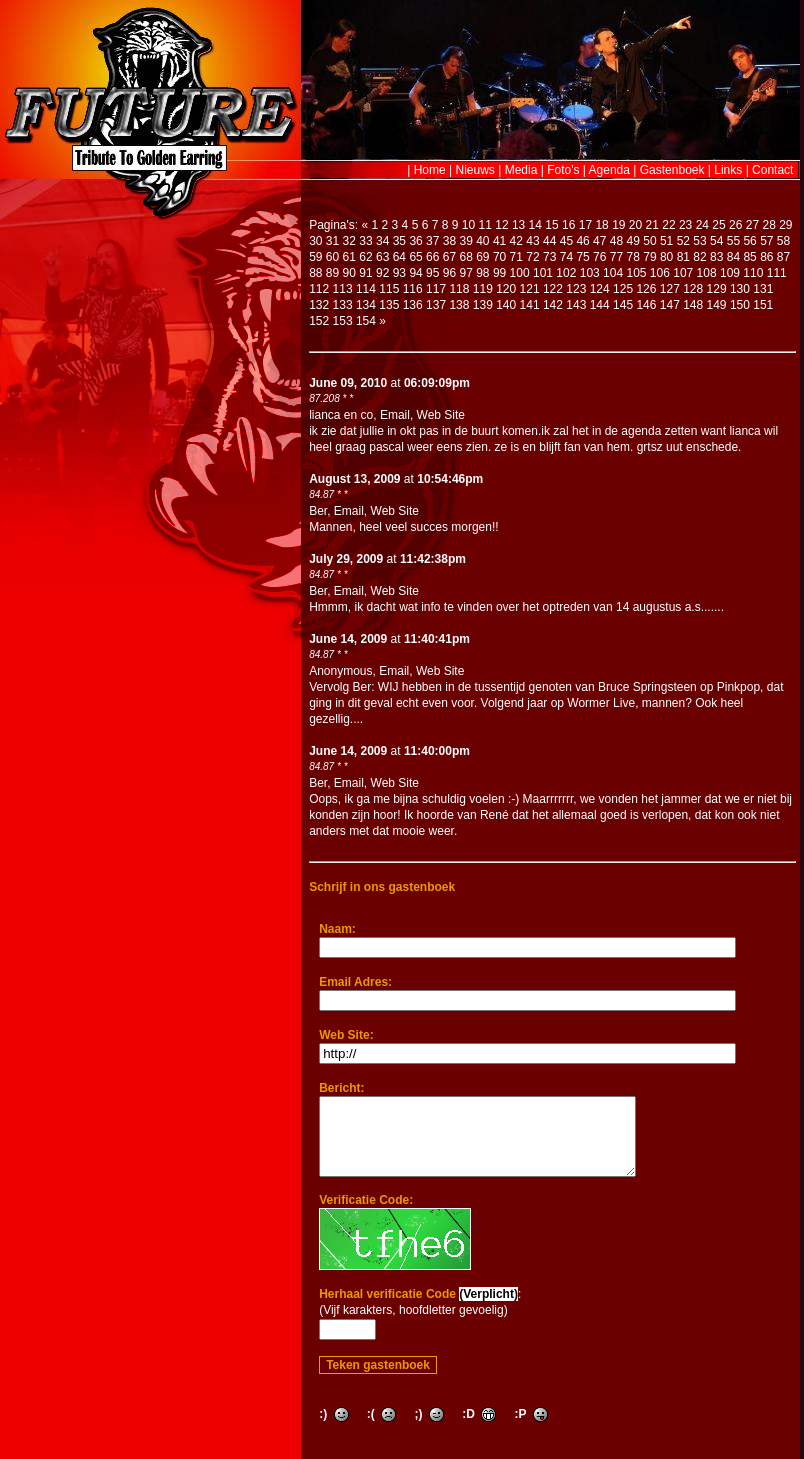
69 (482, 257)
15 (551, 225)
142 (553, 305)
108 (707, 273)
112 (319, 289)
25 (718, 225)
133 (343, 305)
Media (521, 170)
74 (566, 257)
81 (683, 257)
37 (432, 241)
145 (623, 305)
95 (432, 273)
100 (520, 273)
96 (449, 273)
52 (683, 241)
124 (600, 289)
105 (636, 273)
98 (482, 273)
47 (599, 241)
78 (633, 257)
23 (685, 225)
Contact (772, 170)
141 (530, 305)
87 (783, 257)
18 (601, 225)
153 (343, 321)
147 (670, 305)
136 (413, 305)
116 (413, 289)
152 (319, 321)
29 (785, 225)
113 (343, 289)
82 (699, 257)
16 (568, 225)
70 (499, 257)
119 (483, 289)
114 (366, 289)
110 (753, 273)
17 (585, 225)
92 (382, 273)
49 (633, 241)
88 (315, 273)
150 (740, 305)
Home (430, 170)
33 (365, 241)
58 (783, 241)
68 (465, 257)
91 (365, 273)
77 (616, 257)
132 (319, 305)
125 (623, 289)
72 (532, 257)
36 (415, 241)
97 (465, 273)
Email (395, 415)
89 (332, 273)
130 (740, 289)
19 (618, 225)
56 (749, 241)
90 (349, 273)
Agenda (609, 170)
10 (468, 225)
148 (693, 305)
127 (670, 289)
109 (730, 273)
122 (553, 289)
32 (349, 241)
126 (646, 289)
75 (582, 257)
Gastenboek (672, 170)
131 (763, 289)
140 (506, 305)
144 (600, 305)
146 (646, 305)
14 (535, 225)
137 (436, 305)
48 (616, 241)
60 (332, 257)
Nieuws (475, 170)
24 (702, 225)
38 (449, 241)
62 (365, 257)
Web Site (441, 415)
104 (613, 273)
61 (349, 257)
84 (733, 257)
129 (717, 289)
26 (735, 225)
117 (436, 289)
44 (549, 241)
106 (660, 273)
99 (499, 273)
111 (777, 273)
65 (415, 257)
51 (666, 241)
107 (683, 273)
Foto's (563, 170)
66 (432, 257)
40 (482, 241)
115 (389, 289)
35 (399, 241)
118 (459, 289)
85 (749, 257)
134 (366, 305)
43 (532, 241)
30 (315, 241)
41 (499, 241)
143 (576, 305)
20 (635, 225)
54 (716, 241)
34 (382, 241)
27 (752, 225)
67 (449, 257)
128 (693, 289)
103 (590, 273)
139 (483, 305)
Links (728, 170)
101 (543, 273)
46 (582, 241)
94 (415, 273)
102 (566, 273)
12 (501, 225)
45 (566, 241)
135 (389, 305)
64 (399, 257)
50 (649, 241)
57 (766, 241)
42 (516, 241)
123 (576, 289)
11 (485, 225)
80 (666, 257)
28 (768, 225)
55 (733, 241)
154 (366, 321)
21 (652, 225)
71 (516, 257)
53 (699, 241)
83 (716, 257)
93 (399, 273)
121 (530, 289)
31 (332, 241)
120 (506, 289)
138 (459, 305)
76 (599, 257)
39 (465, 241)
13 (518, 225)
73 (549, 257)
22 (668, 225)
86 (766, 257)
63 (382, 257)
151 (763, 305)
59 (315, 257)
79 (649, 257)
